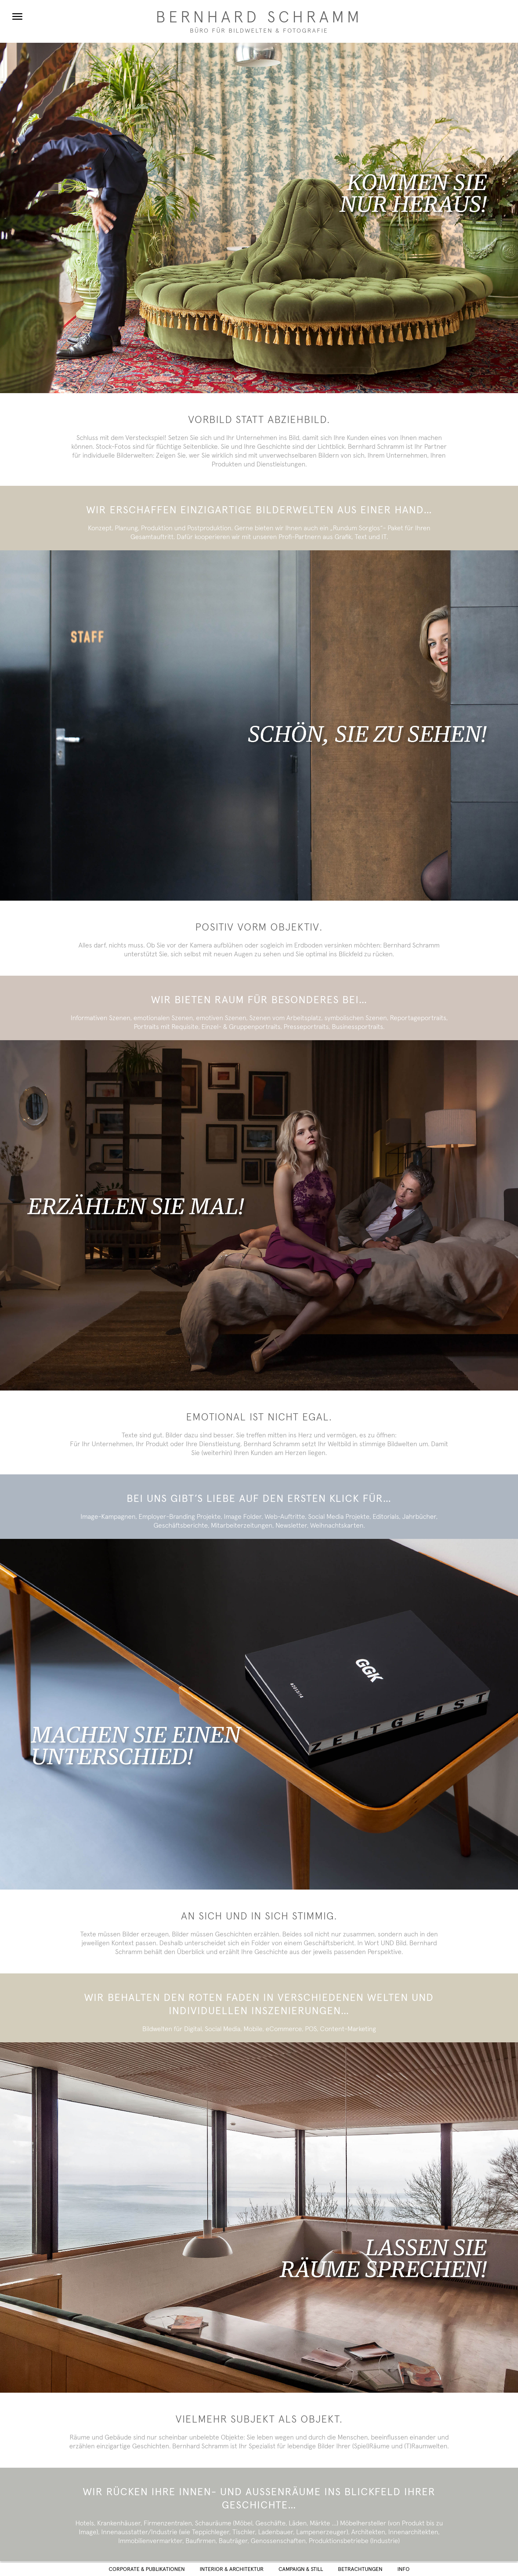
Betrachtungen (360, 2569)
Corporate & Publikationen (147, 2569)
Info (403, 2569)
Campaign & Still (301, 2569)
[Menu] (17, 16)
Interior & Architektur (232, 2569)
